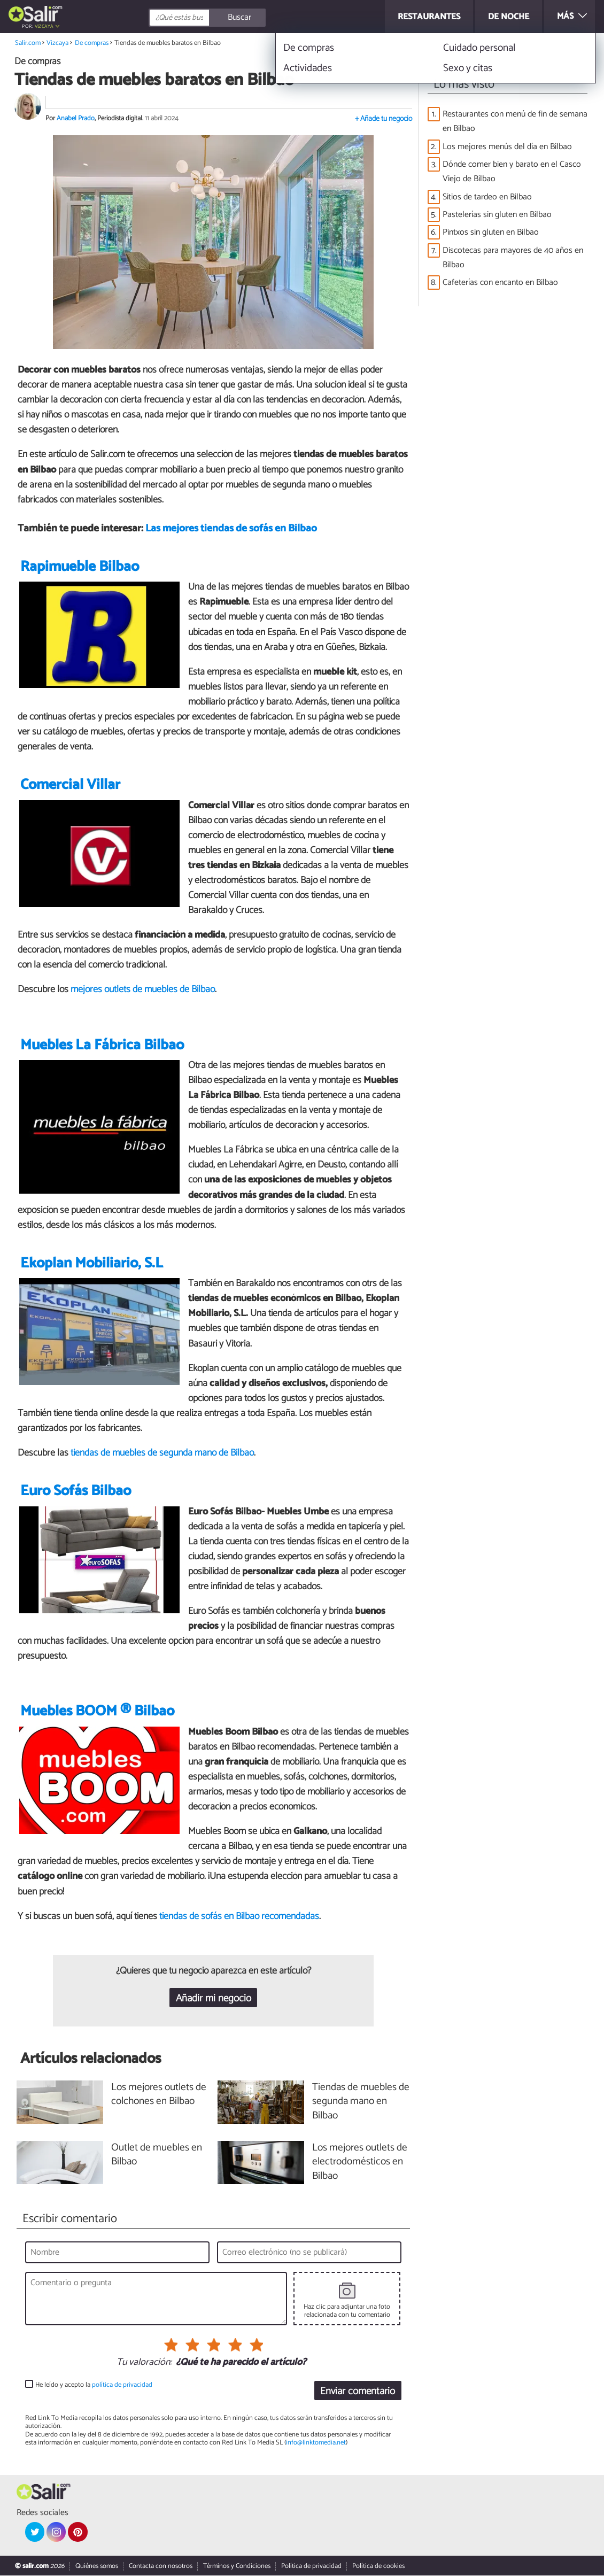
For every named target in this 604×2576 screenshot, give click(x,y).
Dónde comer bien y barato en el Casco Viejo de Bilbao (512, 171)
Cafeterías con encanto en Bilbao (500, 282)
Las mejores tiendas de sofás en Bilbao (231, 529)
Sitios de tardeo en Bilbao (487, 197)
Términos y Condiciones (236, 2567)
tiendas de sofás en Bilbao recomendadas (239, 1916)
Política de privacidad (311, 2567)
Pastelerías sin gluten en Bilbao (497, 214)
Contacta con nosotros (160, 2567)
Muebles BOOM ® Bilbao (97, 1712)
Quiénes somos (96, 2567)
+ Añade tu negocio (383, 119)
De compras (92, 43)
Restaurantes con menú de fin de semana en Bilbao (515, 121)
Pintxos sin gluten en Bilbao (491, 232)
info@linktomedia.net (316, 2443)
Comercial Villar (70, 785)
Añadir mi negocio (213, 1998)
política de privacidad (122, 2385)
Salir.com (28, 43)
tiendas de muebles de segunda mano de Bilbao (162, 1453)
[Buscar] (255, 18)
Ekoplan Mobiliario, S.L (91, 1263)
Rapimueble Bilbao (79, 567)
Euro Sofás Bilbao (75, 1492)
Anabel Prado (76, 118)
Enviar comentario (357, 2391)
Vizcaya (44, 26)
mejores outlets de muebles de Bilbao (143, 990)
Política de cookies (378, 2567)
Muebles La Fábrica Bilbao (102, 1045)
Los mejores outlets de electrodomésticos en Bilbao (359, 2162)
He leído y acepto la (93, 2385)
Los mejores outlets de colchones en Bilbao (158, 2094)
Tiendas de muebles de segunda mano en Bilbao (360, 2102)
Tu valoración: (144, 2363)
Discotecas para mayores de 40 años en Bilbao (513, 257)
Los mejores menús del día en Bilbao (507, 147)
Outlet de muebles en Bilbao (156, 2155)
